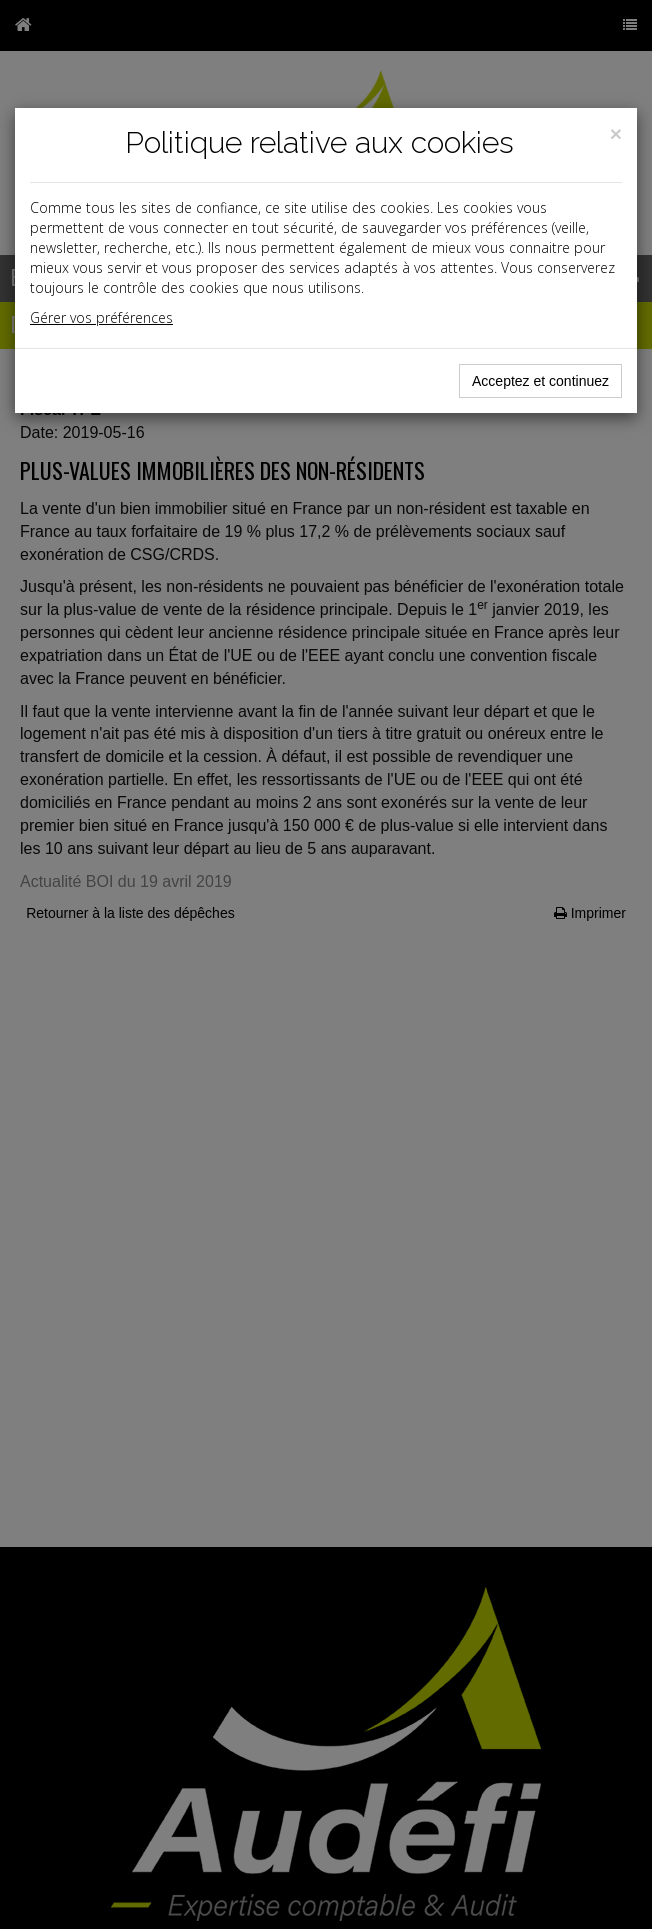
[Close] (616, 133)
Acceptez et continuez (540, 381)
